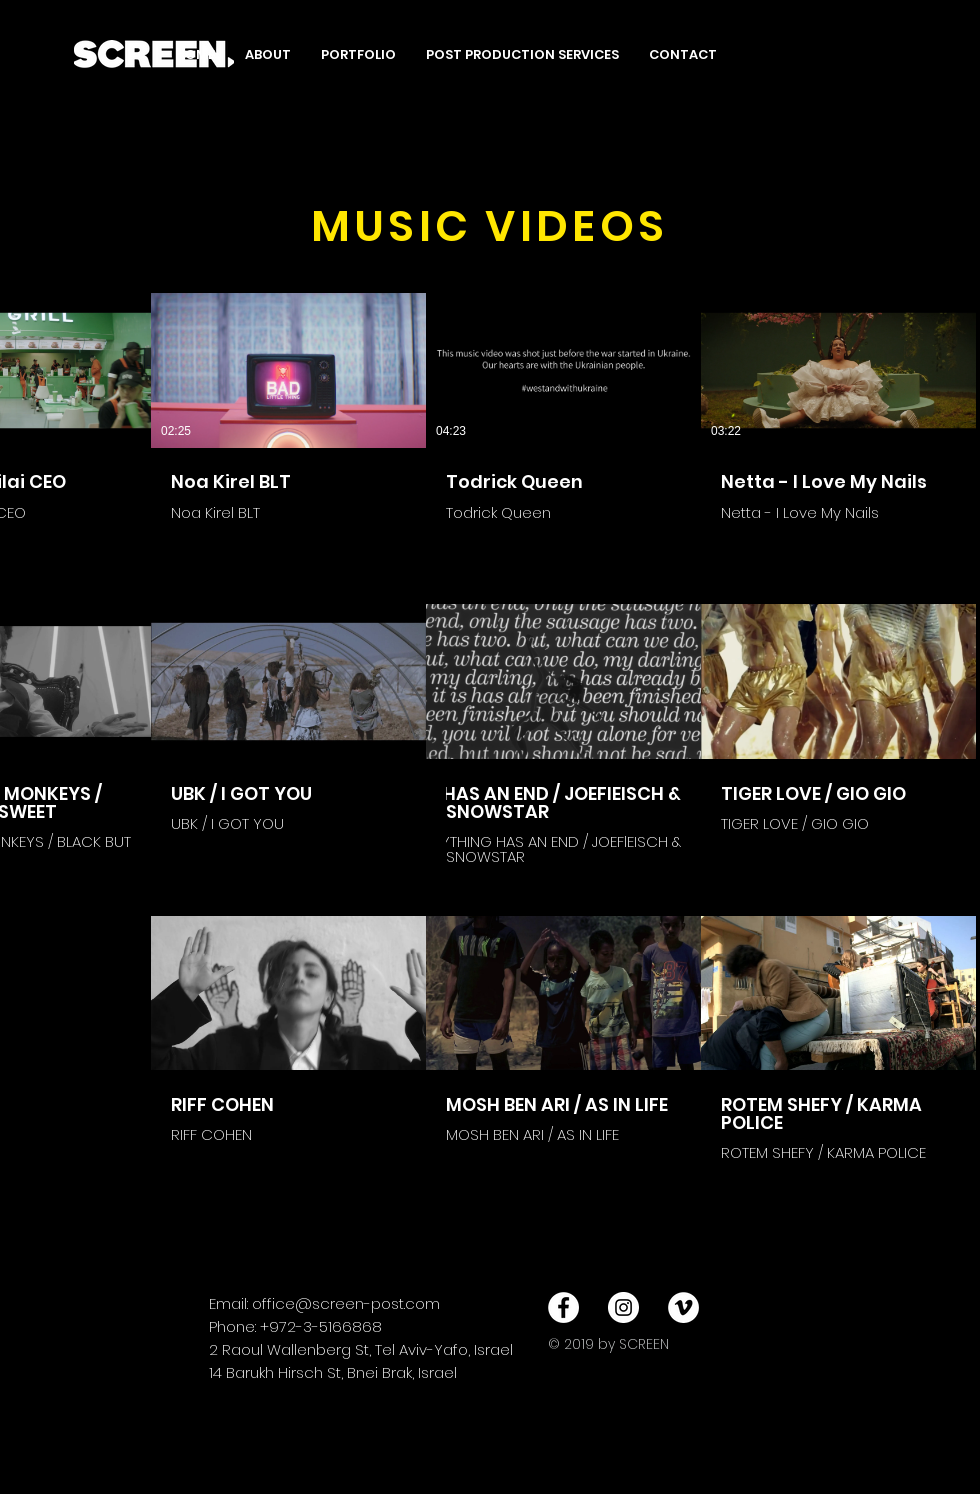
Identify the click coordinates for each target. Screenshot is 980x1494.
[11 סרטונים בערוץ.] (490, 735)
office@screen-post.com (346, 1303)
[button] (358, 55)
